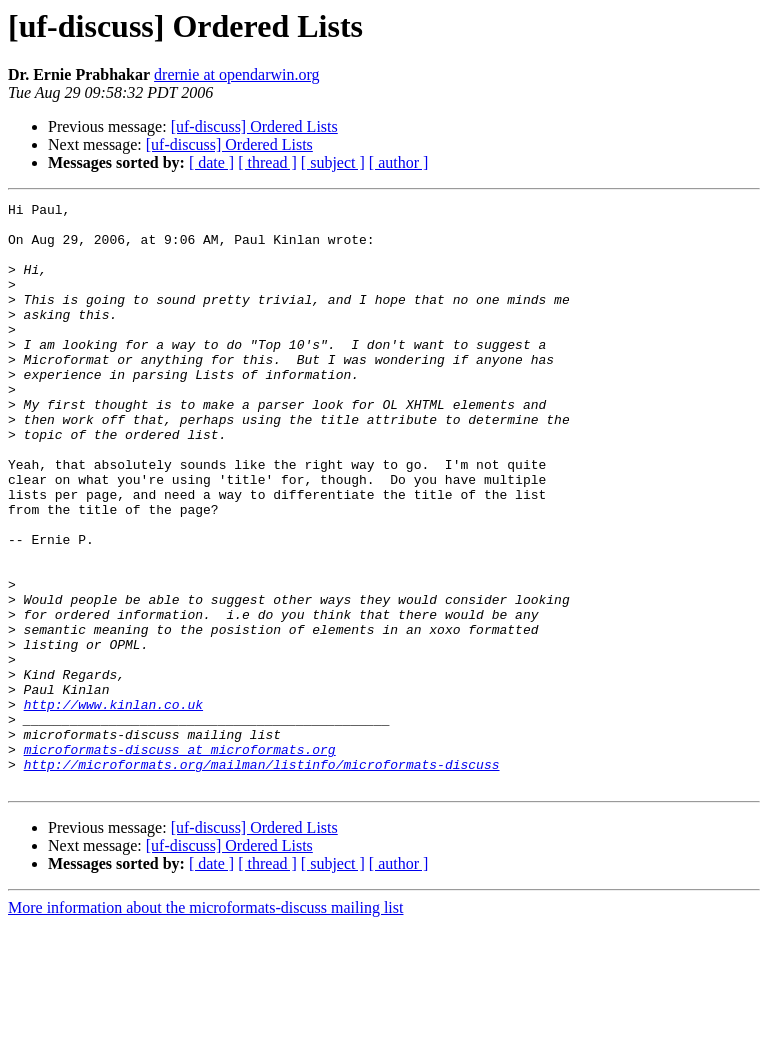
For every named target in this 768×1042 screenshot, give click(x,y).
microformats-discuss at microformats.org (180, 860)
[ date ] (211, 162)
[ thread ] (267, 162)
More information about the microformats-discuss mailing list (205, 1024)
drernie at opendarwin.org (236, 74)
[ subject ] (333, 162)
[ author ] (399, 162)
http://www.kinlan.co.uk (113, 806)
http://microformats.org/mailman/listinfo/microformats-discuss (262, 878)
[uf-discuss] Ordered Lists (254, 126)
